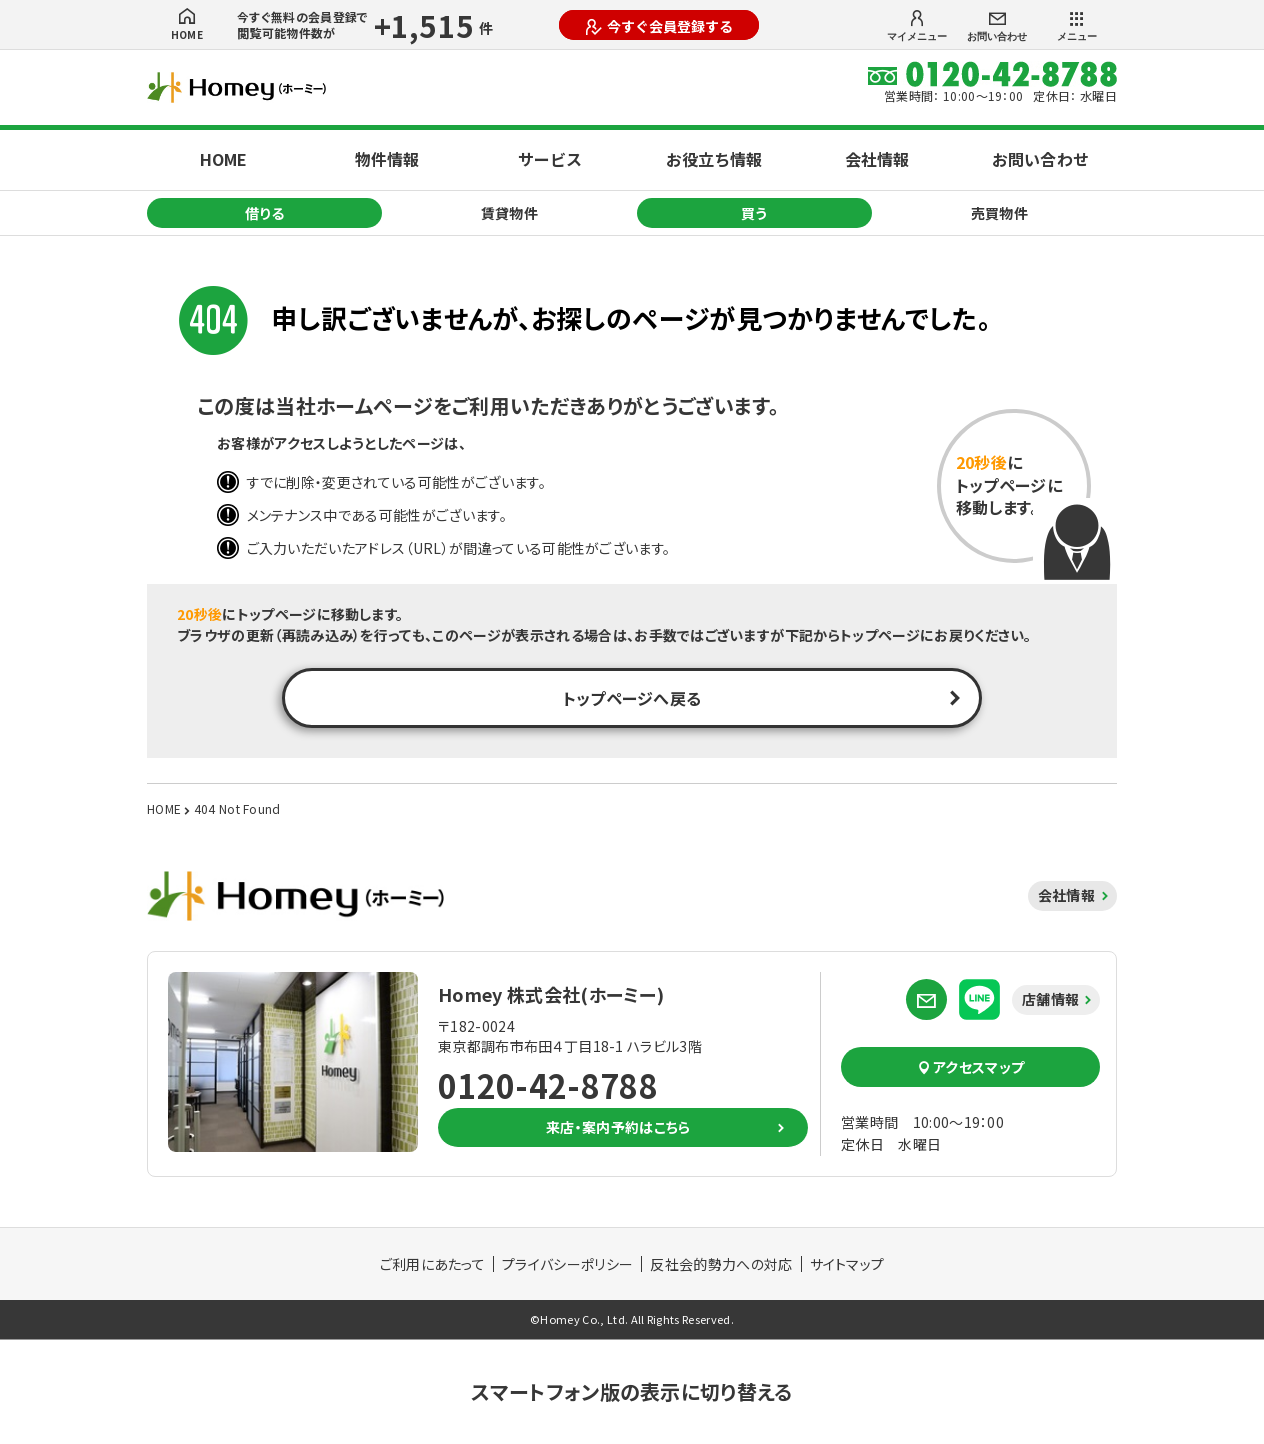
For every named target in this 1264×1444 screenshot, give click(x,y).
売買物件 (999, 213)
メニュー (1077, 27)
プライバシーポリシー (567, 1264)
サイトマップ (847, 1264)
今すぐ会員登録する (659, 26)
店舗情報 (1050, 999)
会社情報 (877, 159)
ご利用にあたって (433, 1264)
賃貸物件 (509, 213)
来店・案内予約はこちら (618, 1127)
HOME (187, 25)
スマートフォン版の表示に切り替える (631, 1391)
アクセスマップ (971, 1067)
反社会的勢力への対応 (721, 1264)
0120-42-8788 (548, 1085)
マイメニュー (917, 26)
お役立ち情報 (714, 159)
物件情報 (387, 159)
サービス (550, 159)
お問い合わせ (997, 27)
